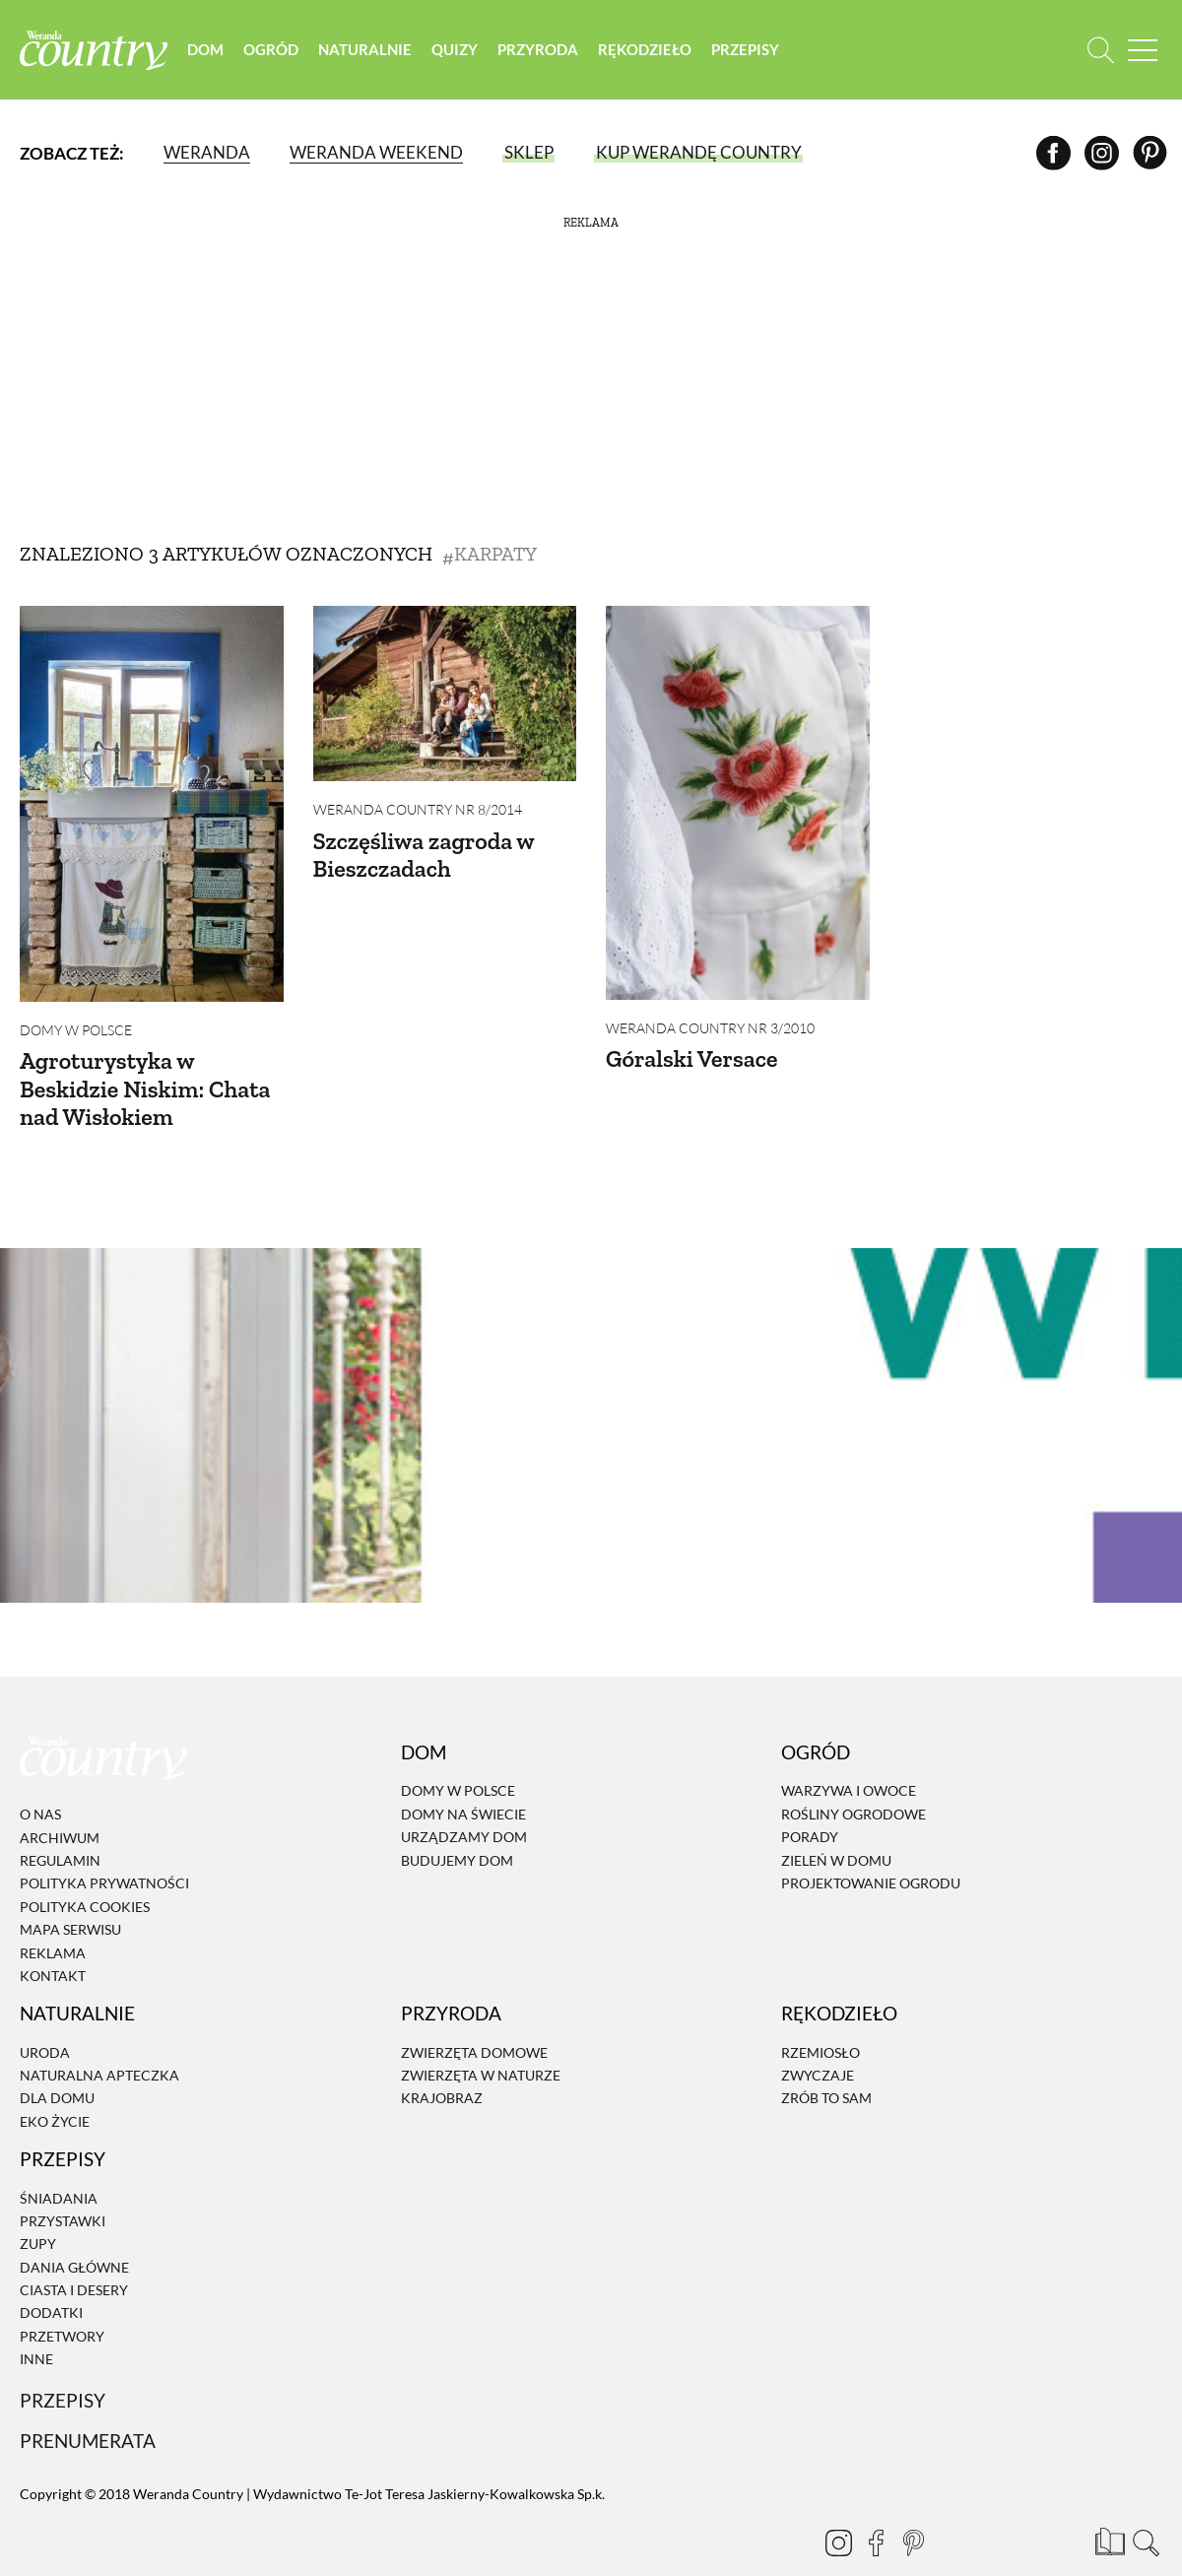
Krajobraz (442, 2061)
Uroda (45, 2015)
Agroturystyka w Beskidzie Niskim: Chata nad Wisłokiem (145, 1089)
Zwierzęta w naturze (480, 2037)
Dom (205, 49)
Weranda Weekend (376, 152)
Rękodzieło (644, 49)
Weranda (207, 152)
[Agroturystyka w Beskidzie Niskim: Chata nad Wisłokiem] (152, 804)
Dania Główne (74, 2229)
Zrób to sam (826, 2061)
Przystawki (62, 2183)
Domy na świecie (463, 1776)
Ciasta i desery (74, 2252)
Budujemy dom (457, 1823)
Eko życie (55, 2084)
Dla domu (57, 2061)
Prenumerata (88, 2404)
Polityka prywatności (104, 1845)
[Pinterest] (1150, 152)
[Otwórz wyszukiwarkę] (1101, 50)
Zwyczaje (817, 2037)
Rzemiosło (820, 2015)
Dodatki (51, 2276)
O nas (40, 1776)
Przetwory (62, 2298)
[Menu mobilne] (1142, 49)
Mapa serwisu (70, 1891)
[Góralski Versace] (738, 803)
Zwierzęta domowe (474, 2015)
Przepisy (745, 49)
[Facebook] (1053, 152)
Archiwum (59, 1800)
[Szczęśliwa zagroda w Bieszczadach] (445, 693)
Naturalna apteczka (99, 2037)
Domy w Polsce (76, 1030)
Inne (36, 2321)
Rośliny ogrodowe (853, 1776)
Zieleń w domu (836, 1823)
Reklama (53, 1915)
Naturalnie (365, 49)
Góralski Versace (691, 1058)
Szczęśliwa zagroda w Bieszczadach (424, 855)
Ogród (270, 49)
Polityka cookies (85, 1869)
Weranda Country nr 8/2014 (417, 809)
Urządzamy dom (464, 1799)
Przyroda (537, 49)
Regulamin (60, 1823)
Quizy (454, 49)
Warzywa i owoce (848, 1754)
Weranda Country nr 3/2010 (710, 1028)
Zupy (38, 2206)
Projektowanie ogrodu (870, 1845)
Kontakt (53, 1938)
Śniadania (59, 2160)
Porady (809, 1799)
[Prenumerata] (1108, 2502)
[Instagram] (1101, 152)
